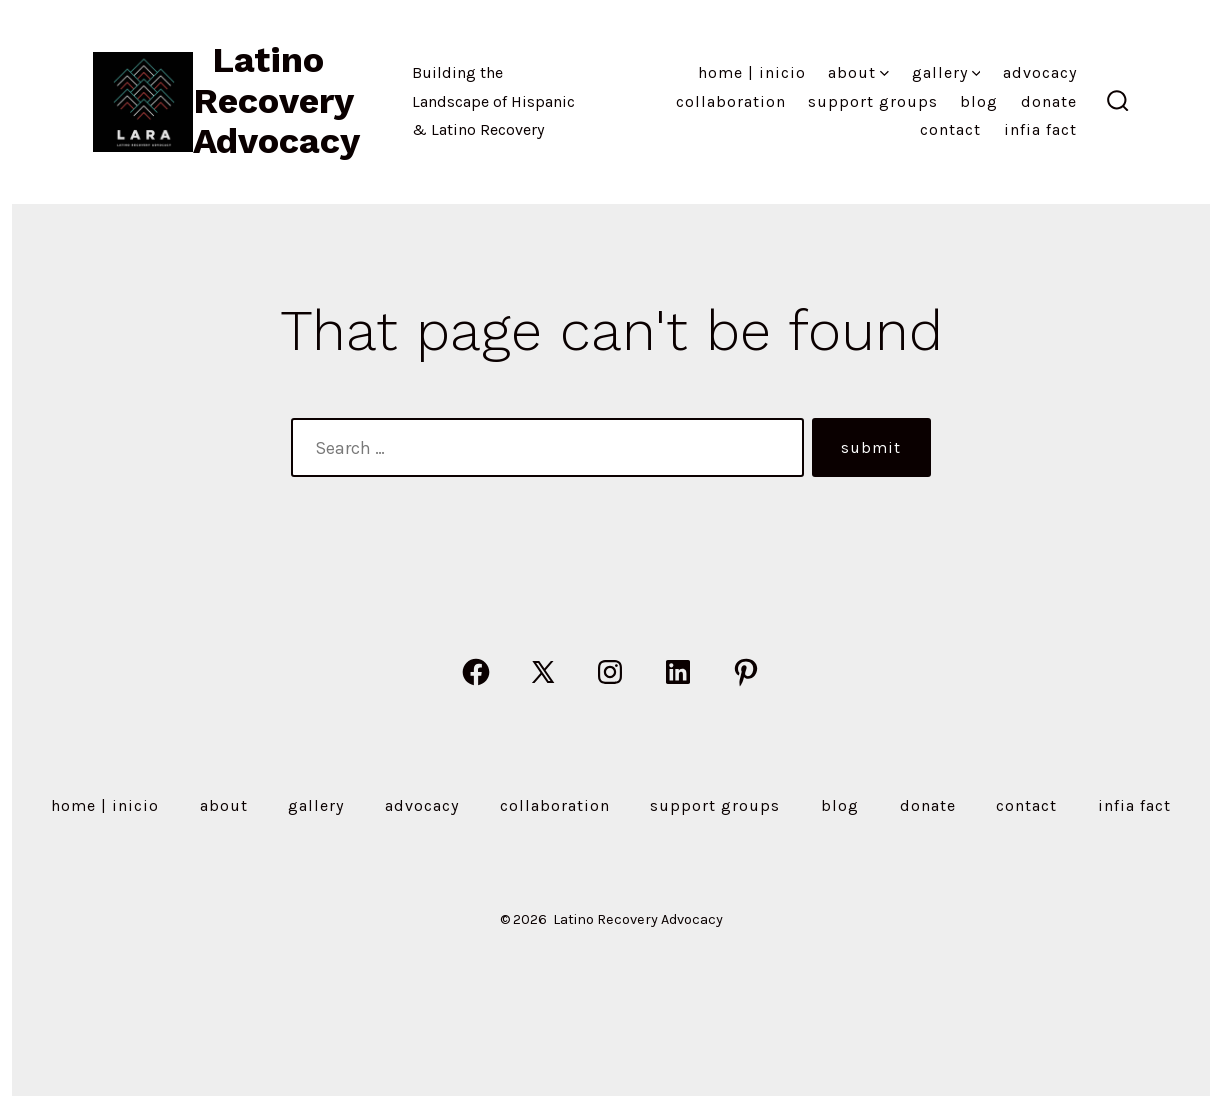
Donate (1049, 101)
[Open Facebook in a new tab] (476, 672)
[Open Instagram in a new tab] (610, 672)
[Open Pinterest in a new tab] (746, 672)
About (858, 72)
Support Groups (873, 101)
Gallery (946, 72)
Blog (979, 101)
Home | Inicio (752, 72)
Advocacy (1040, 72)
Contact (950, 129)
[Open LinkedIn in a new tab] (678, 672)
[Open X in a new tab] (543, 672)
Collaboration (731, 101)
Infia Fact (1040, 129)
